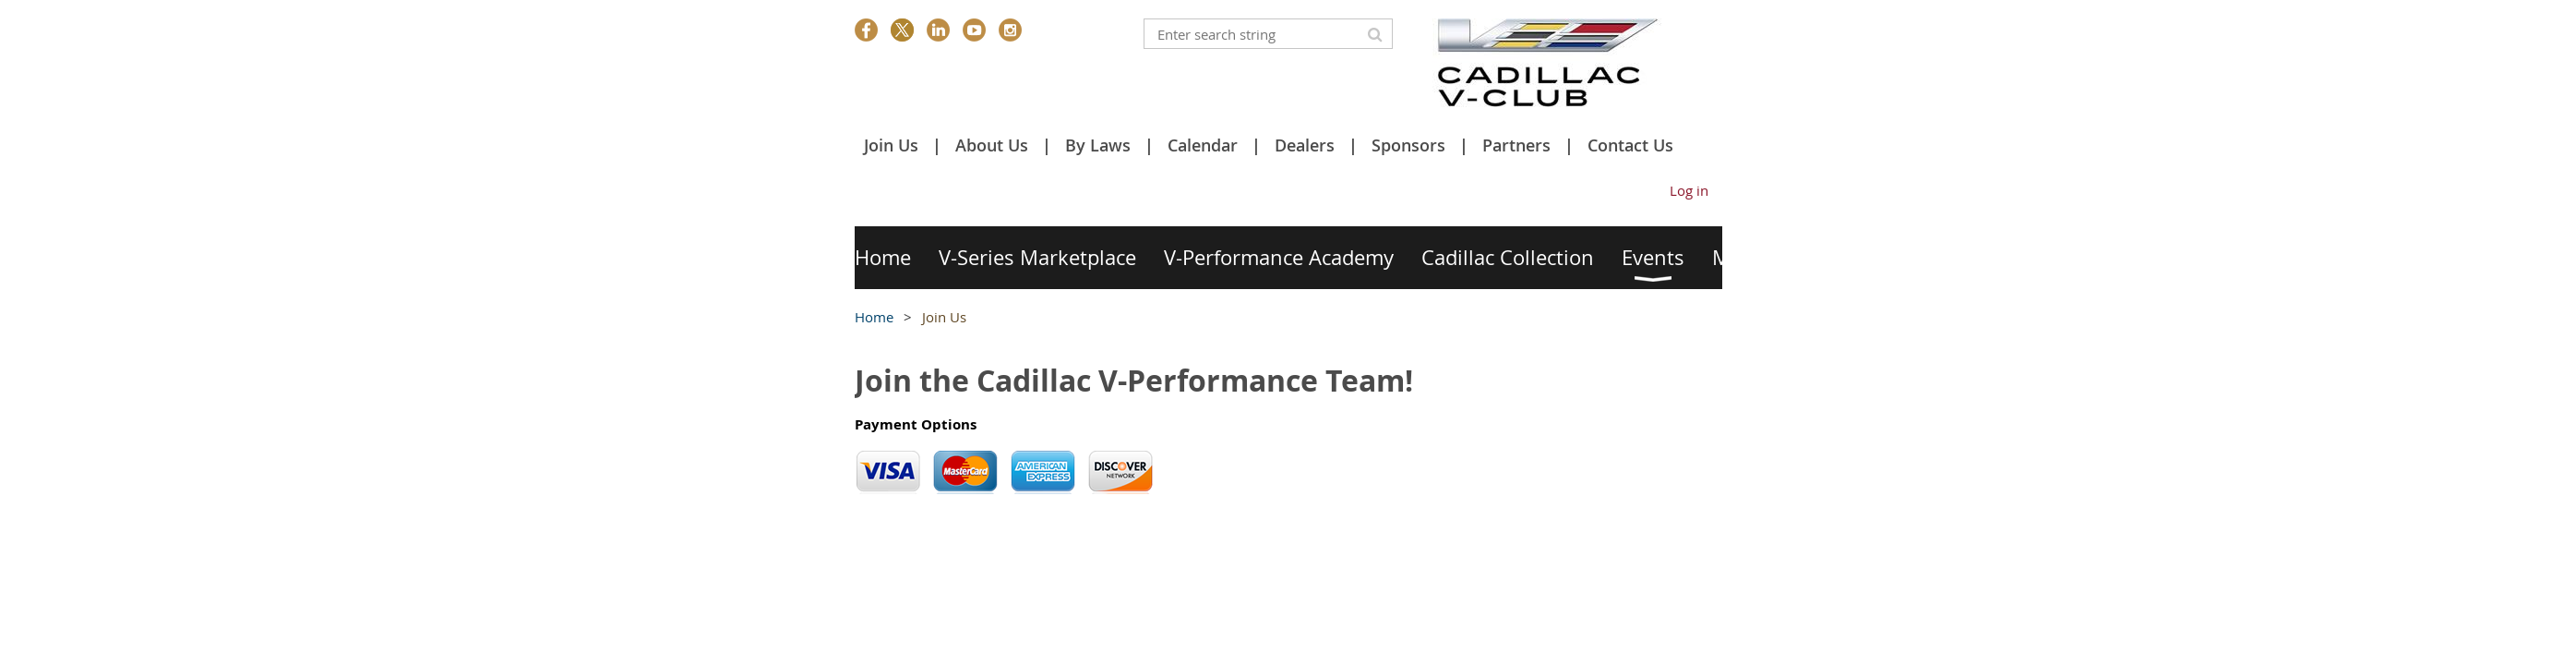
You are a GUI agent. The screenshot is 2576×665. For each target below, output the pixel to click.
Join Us (891, 145)
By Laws (1098, 145)
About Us (991, 145)
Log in (1689, 190)
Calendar (1203, 145)
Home (874, 317)
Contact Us (1630, 145)
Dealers (1305, 145)
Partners (1516, 145)
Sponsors (1408, 145)
